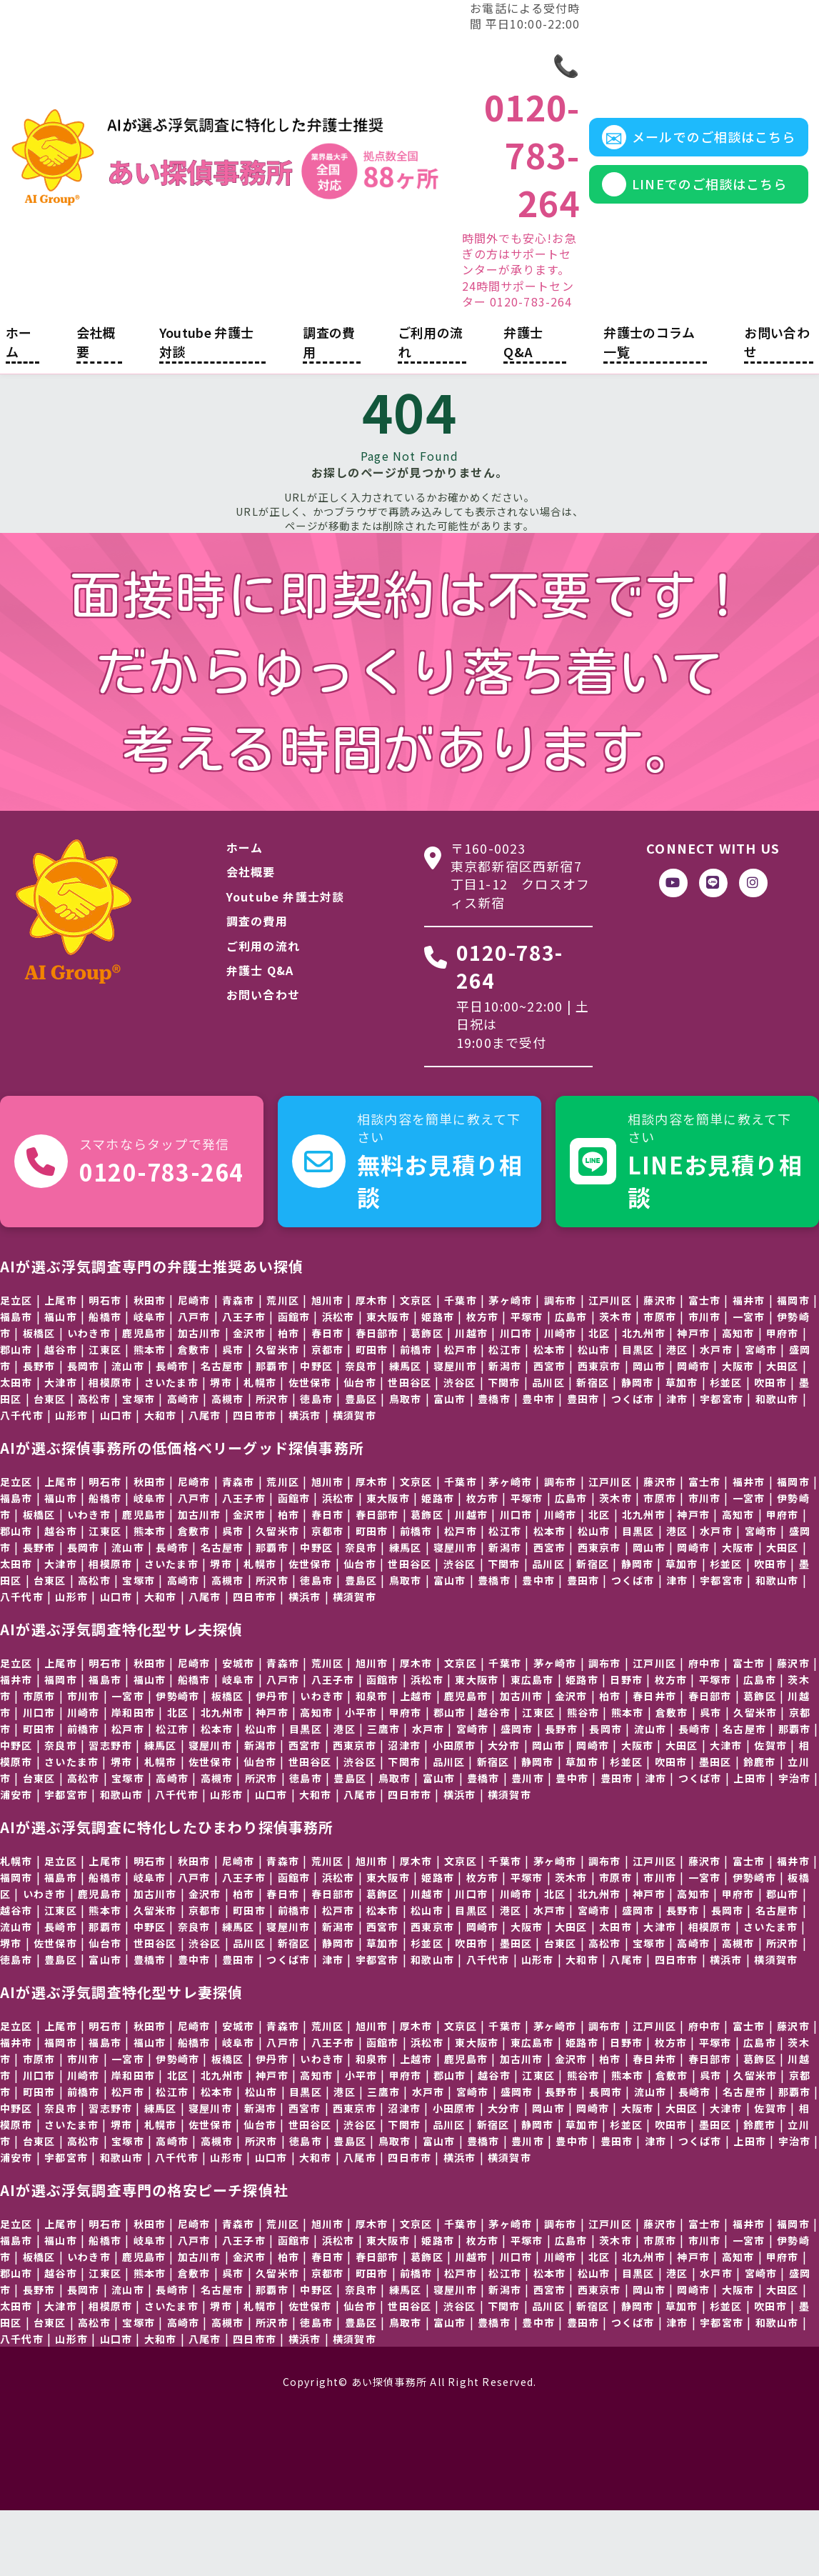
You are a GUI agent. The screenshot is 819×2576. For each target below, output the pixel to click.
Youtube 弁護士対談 (206, 407)
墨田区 (516, 2008)
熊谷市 (583, 1777)
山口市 (116, 1480)
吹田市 (671, 1826)
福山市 (60, 1381)
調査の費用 (329, 407)
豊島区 (60, 2024)
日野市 (626, 1744)
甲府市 (782, 1398)
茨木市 (615, 1381)
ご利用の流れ (430, 407)
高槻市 (227, 1464)
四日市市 (254, 1480)
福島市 (16, 1381)
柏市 (609, 1761)
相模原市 (710, 1992)
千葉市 (460, 1365)
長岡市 (83, 1431)
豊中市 (538, 1464)
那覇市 (794, 1794)
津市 (677, 1464)
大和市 (160, 1480)
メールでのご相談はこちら (677, 163)
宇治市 (794, 1843)
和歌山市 (777, 1464)
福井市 (16, 1744)
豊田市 (583, 1464)
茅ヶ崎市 (555, 1728)
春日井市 (654, 1761)
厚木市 (416, 1926)
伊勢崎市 (754, 1942)
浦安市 (16, 1859)
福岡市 (60, 1744)
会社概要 (96, 407)
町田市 (39, 1794)
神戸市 (693, 1398)
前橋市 (83, 1794)
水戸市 (716, 1414)
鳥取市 (405, 1464)
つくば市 (633, 1464)
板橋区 (39, 1398)
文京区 (416, 1365)
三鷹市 (383, 1794)
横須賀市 (354, 1480)
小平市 (361, 1777)
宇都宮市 (721, 1464)
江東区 (105, 1414)
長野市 (39, 1431)
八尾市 (205, 1480)
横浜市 (304, 1480)
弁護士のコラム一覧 (649, 407)
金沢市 (249, 1398)
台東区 (50, 1464)
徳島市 (16, 2024)
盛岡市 (638, 1975)
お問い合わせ (777, 407)
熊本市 (150, 1414)
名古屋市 (744, 1794)
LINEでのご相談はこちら (674, 222)
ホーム (19, 407)
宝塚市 (138, 1464)
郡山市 (16, 1414)
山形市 (71, 1480)
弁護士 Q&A (523, 407)
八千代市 (22, 1480)
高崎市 (183, 1464)
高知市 (738, 1398)
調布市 (604, 1728)
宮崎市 (761, 1414)
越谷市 (60, 1414)
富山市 (449, 1464)
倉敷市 (194, 1414)
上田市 (749, 1843)
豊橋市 (494, 1464)
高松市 (94, 1464)
